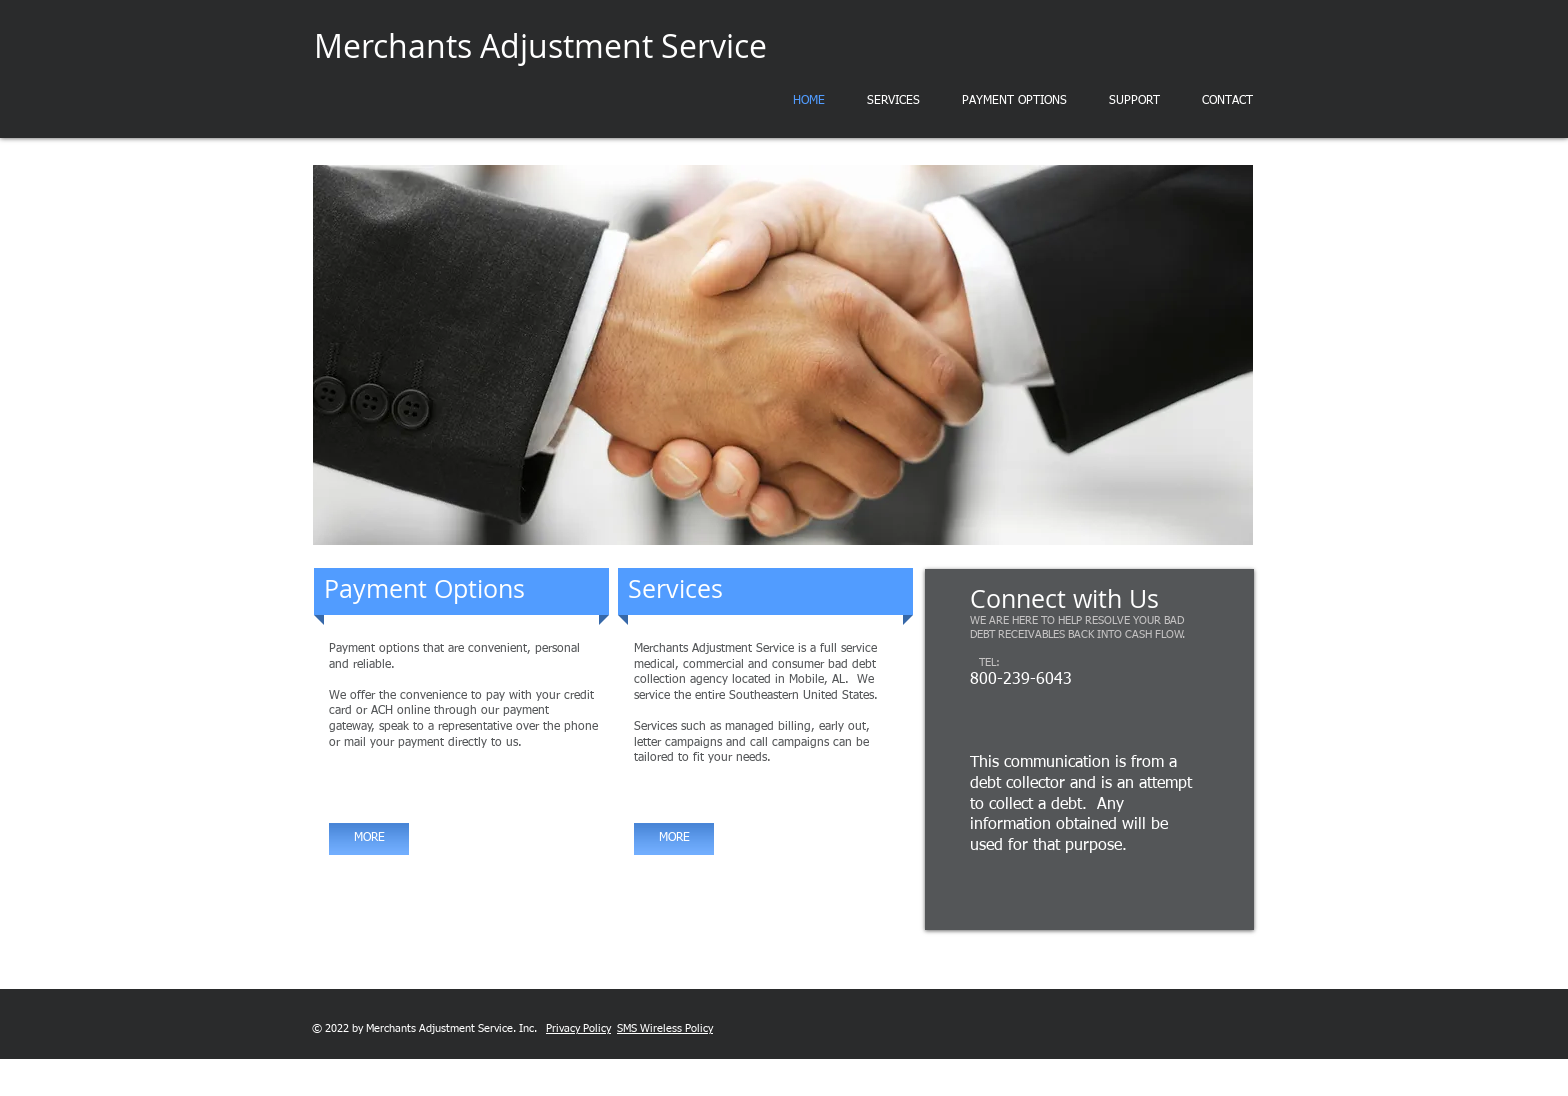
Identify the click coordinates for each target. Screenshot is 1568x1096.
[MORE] (369, 839)
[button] (783, 355)
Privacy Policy (578, 1028)
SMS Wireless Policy (665, 1028)
